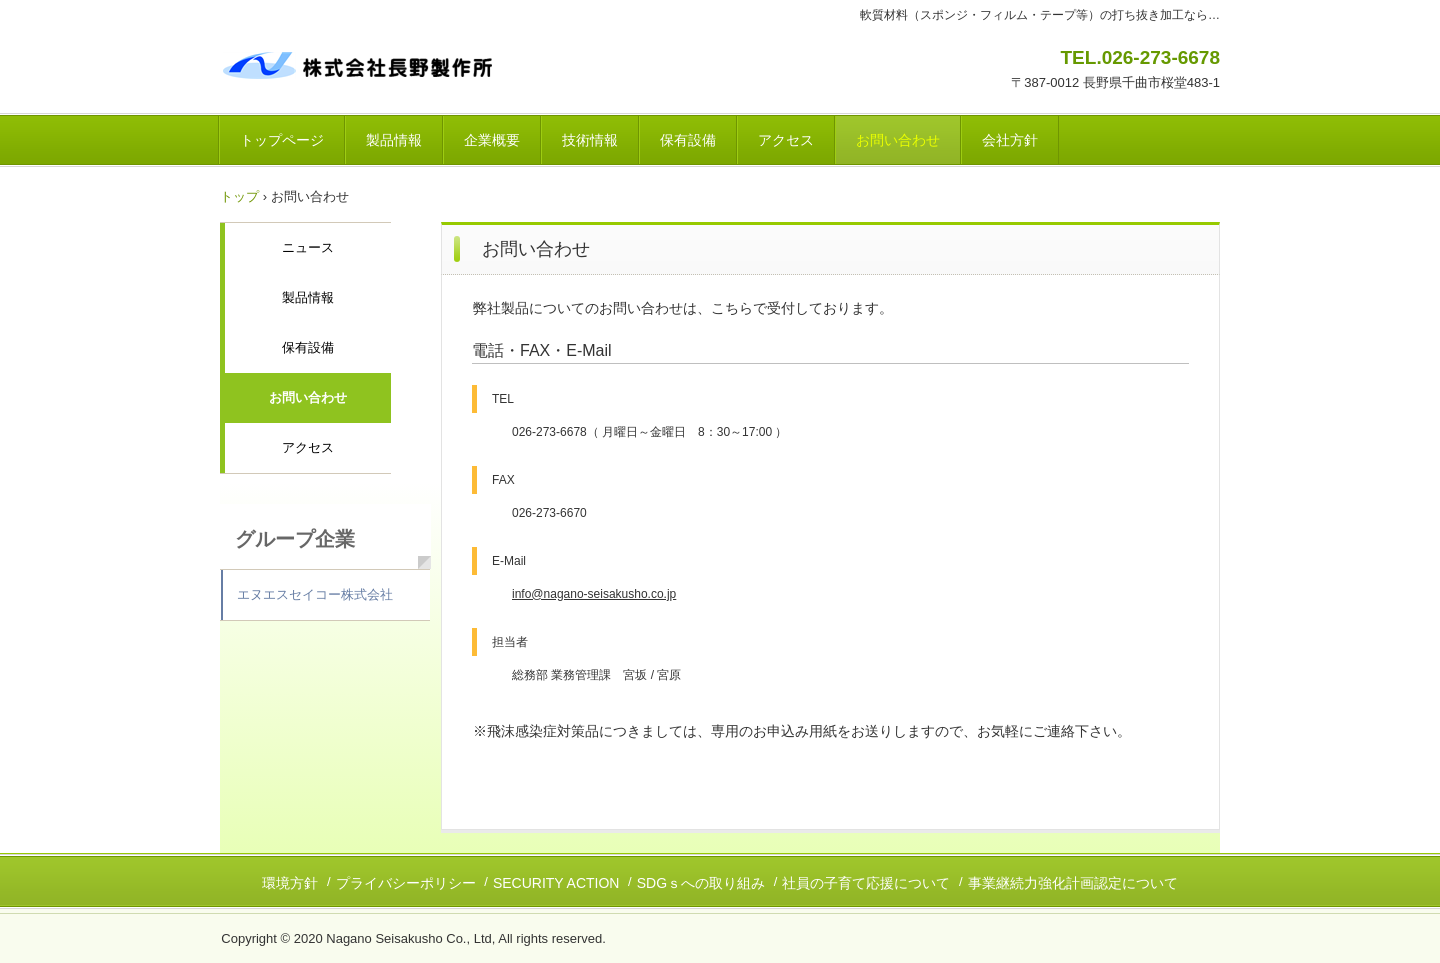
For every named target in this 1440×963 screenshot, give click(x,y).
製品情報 (394, 140)
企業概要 (492, 140)
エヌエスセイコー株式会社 (315, 594)
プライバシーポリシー (406, 883)
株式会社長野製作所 (359, 63)
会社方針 (1010, 140)
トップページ (282, 140)
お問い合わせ (898, 140)
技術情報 (590, 140)
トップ (239, 196)
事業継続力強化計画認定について (1073, 883)
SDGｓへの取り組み (701, 883)
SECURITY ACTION (556, 883)
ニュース (308, 247)
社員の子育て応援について (866, 883)
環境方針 (290, 883)
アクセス (786, 140)
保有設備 (688, 140)
